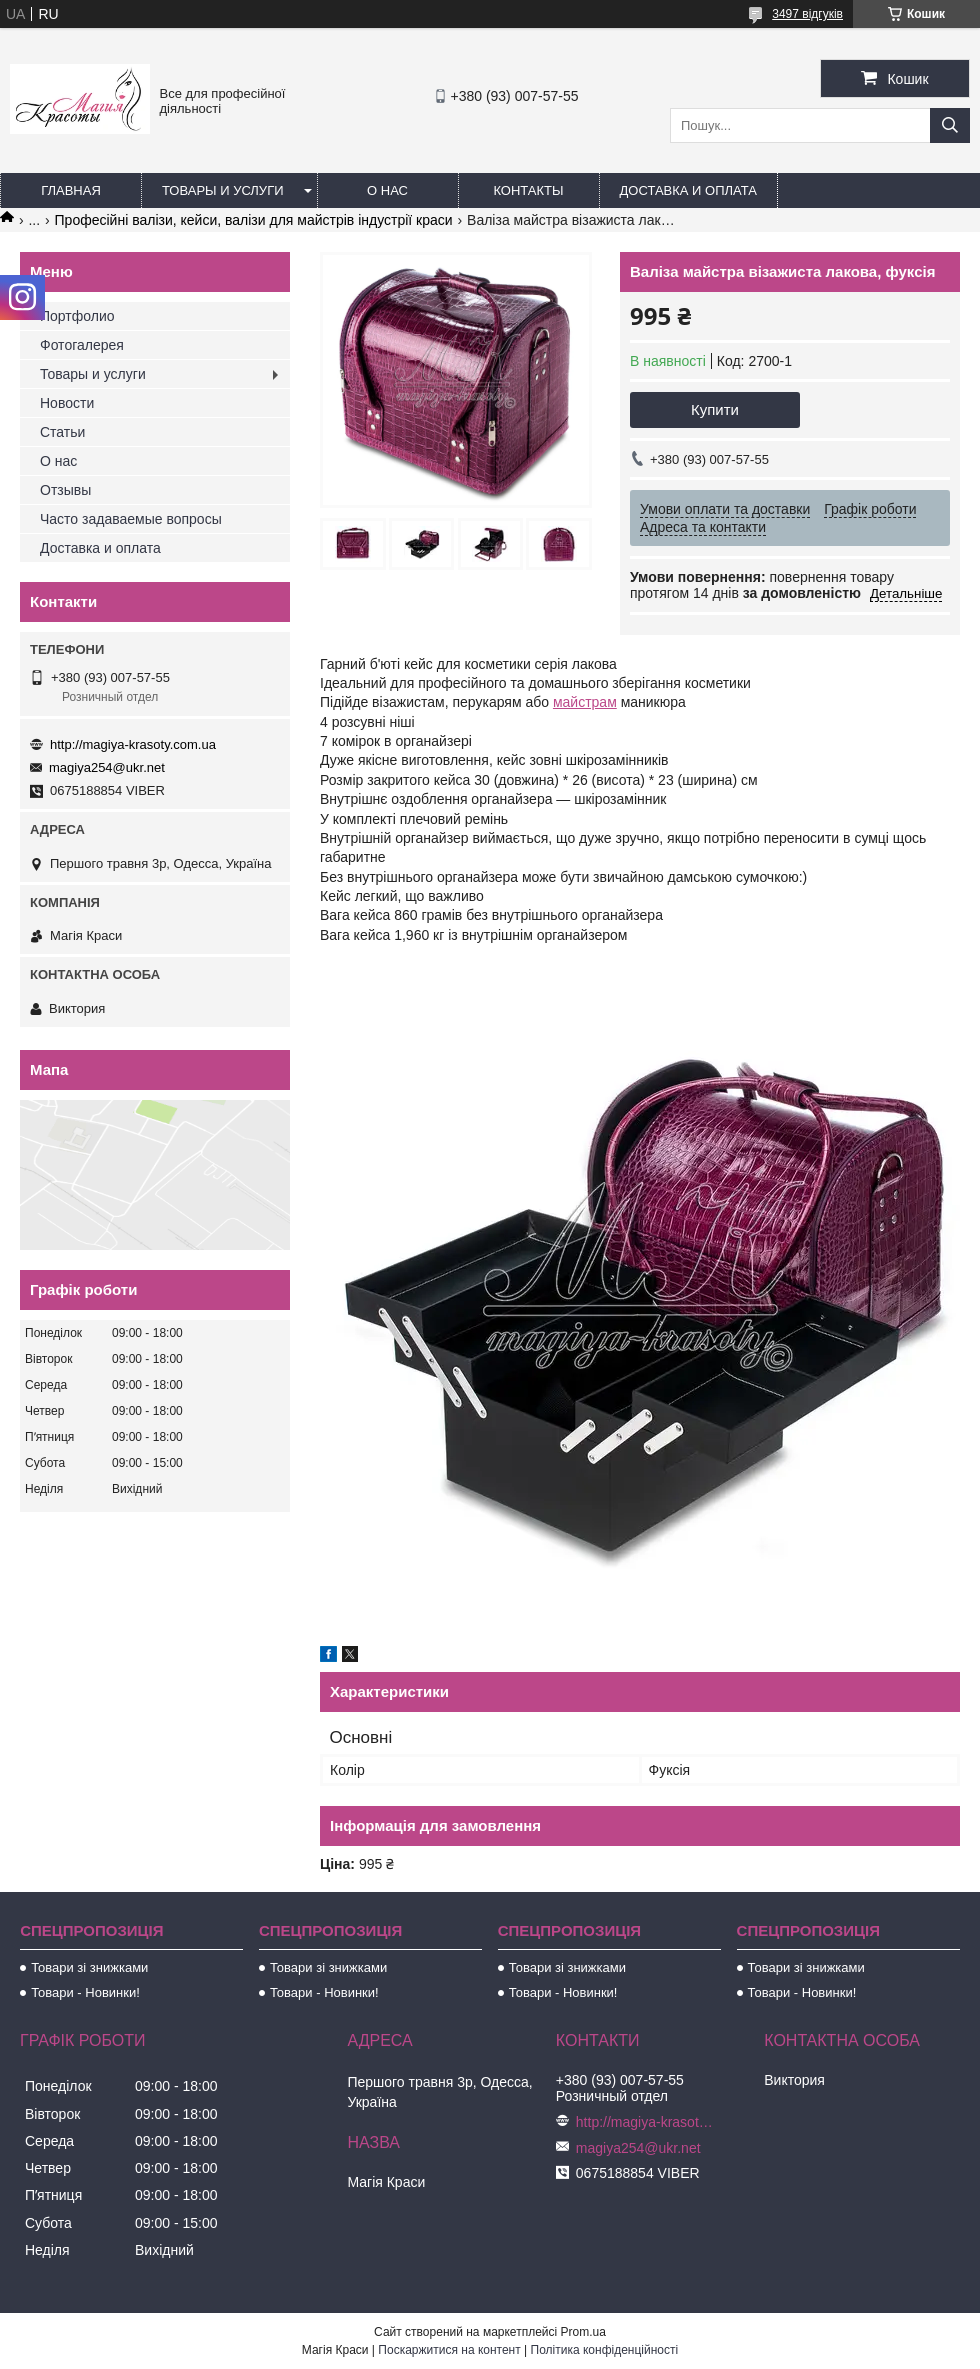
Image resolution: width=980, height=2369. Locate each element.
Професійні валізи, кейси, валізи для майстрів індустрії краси (254, 220)
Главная (71, 190)
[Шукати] (950, 125)
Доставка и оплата (688, 190)
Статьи (62, 432)
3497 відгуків (807, 14)
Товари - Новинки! (85, 1992)
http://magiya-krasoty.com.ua (133, 744)
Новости (67, 403)
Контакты (528, 190)
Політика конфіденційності (605, 2350)
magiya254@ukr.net (107, 767)
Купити (715, 409)
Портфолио (77, 316)
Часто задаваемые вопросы (131, 519)
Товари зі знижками (89, 1967)
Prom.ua (583, 2332)
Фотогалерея (82, 345)
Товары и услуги (223, 190)
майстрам (585, 702)
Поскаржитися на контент (449, 2350)
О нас (387, 190)
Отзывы (65, 490)
